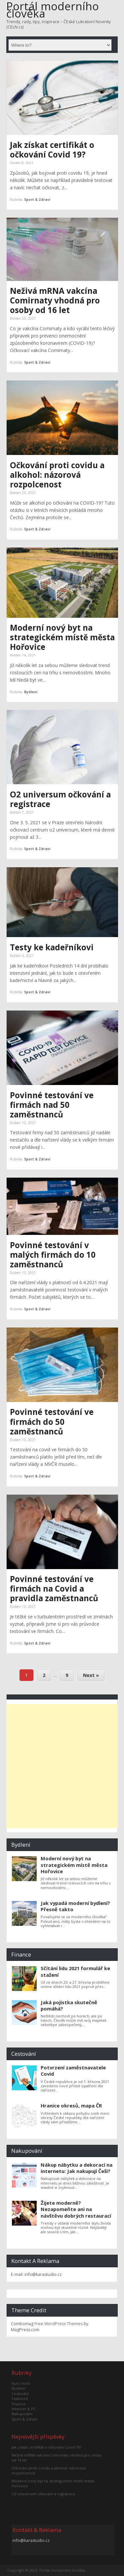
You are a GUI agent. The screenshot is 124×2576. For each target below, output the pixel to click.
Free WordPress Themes (58, 2324)
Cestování (20, 2393)
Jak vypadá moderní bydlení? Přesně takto (75, 1906)
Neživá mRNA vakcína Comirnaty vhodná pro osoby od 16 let (55, 300)
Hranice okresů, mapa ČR (71, 2105)
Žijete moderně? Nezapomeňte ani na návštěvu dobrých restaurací (76, 2209)
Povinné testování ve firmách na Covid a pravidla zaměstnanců (54, 1588)
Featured (20, 2398)
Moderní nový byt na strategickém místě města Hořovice (62, 637)
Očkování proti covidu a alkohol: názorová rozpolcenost (57, 474)
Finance (18, 2403)
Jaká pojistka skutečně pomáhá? (69, 2005)
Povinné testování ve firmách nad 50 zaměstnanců (52, 1104)
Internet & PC (24, 2408)
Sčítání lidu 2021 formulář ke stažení (75, 1971)
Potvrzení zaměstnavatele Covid (73, 2070)
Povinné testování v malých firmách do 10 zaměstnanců (53, 1254)
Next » (91, 1675)
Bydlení (30, 692)
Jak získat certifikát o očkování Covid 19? (52, 149)
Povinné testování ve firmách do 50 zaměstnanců (52, 1421)
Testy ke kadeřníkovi (52, 947)
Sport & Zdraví (37, 199)
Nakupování (22, 2413)
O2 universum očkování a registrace (60, 799)
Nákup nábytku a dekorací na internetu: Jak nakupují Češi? (76, 2167)
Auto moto (21, 2383)
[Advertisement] (62, 1766)
